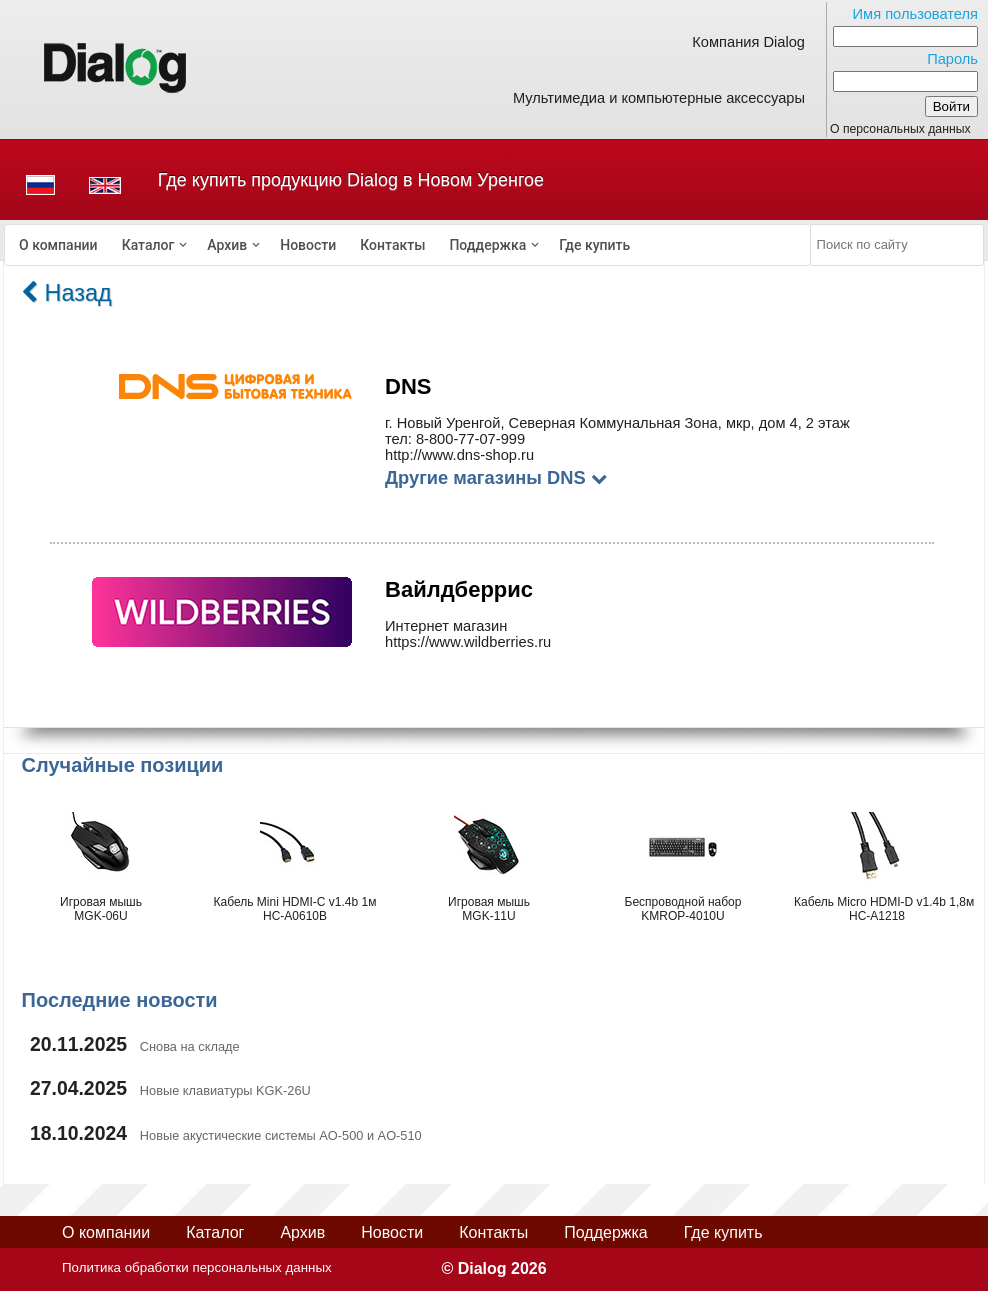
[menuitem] (58, 245)
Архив (227, 245)
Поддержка (487, 245)
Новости (308, 245)
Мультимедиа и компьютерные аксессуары (659, 98)
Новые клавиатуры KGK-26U (225, 1090)
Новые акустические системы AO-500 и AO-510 (281, 1135)
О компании (58, 245)
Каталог (148, 245)
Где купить (594, 245)
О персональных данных (900, 129)
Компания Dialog (748, 42)
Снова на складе (190, 1046)
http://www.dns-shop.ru (459, 455)
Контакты (392, 245)
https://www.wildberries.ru (468, 642)
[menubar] (408, 245)
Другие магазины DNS (496, 477)
